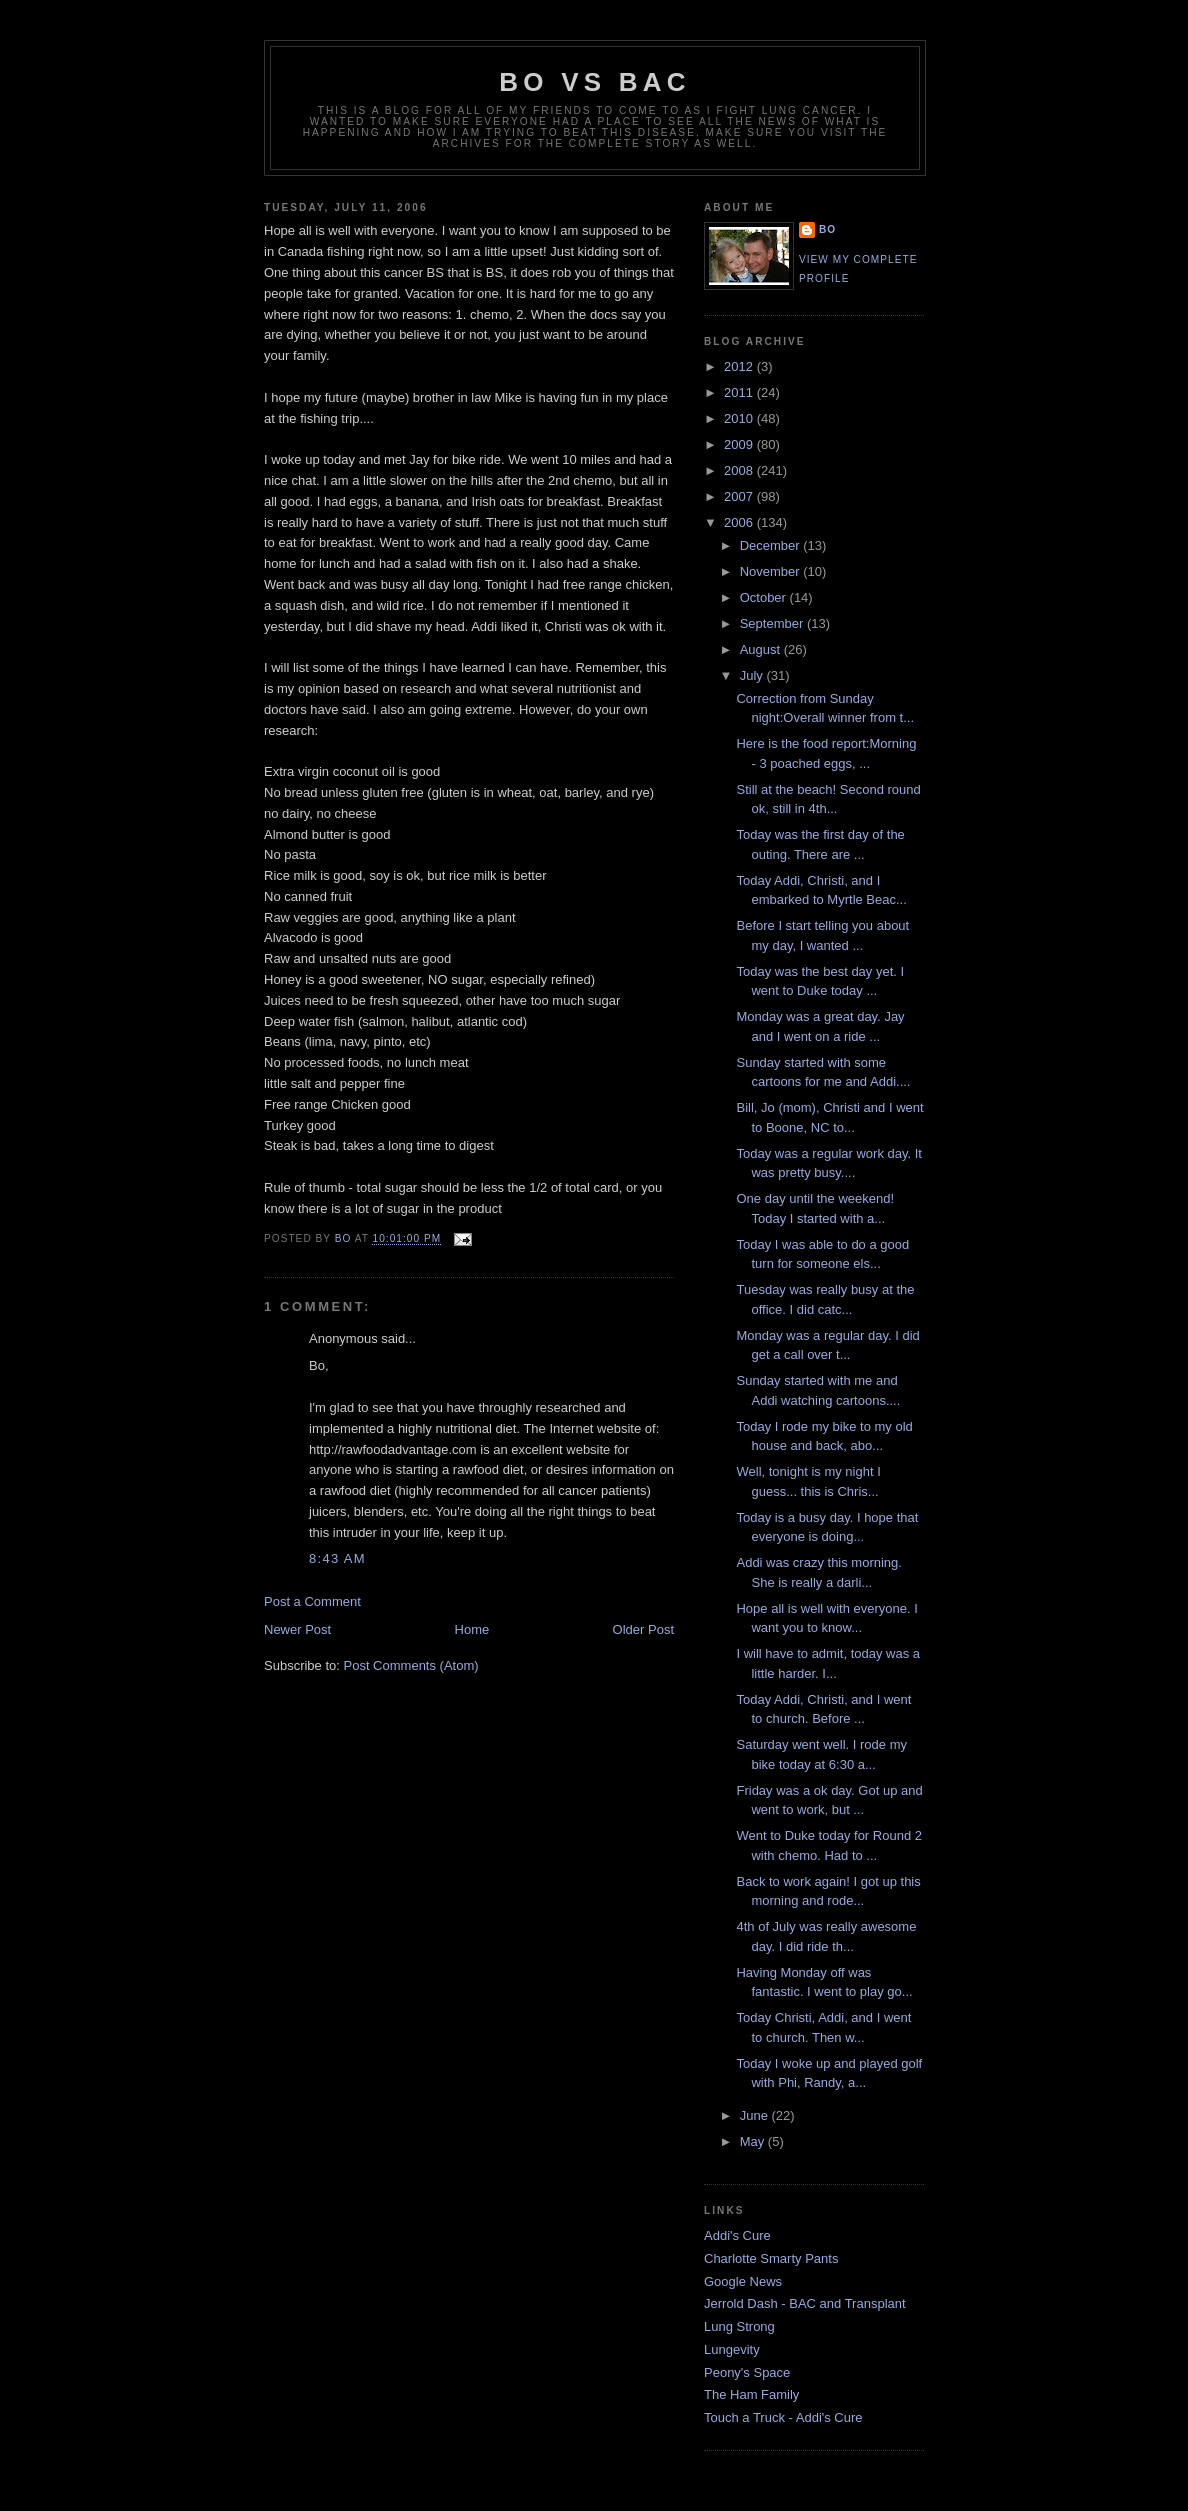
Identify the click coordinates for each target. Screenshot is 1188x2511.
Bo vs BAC (594, 82)
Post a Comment (312, 1601)
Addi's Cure (737, 2235)
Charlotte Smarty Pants (771, 2258)
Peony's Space (747, 2372)
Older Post (643, 1629)
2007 (740, 496)
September (773, 623)
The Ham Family (751, 2394)
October (765, 597)
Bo (827, 229)
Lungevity (732, 2349)
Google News (743, 2281)
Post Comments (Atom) (411, 1665)
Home (472, 1629)
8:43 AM (337, 1558)
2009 (740, 444)
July (753, 675)
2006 (740, 522)
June (756, 2115)
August (762, 649)
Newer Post (297, 1629)
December (772, 545)
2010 (740, 418)
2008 (740, 470)
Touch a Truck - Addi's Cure (783, 2417)
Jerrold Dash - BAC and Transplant (805, 2303)
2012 (740, 366)
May (754, 2141)
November (772, 571)
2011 (740, 392)
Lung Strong (739, 2326)
